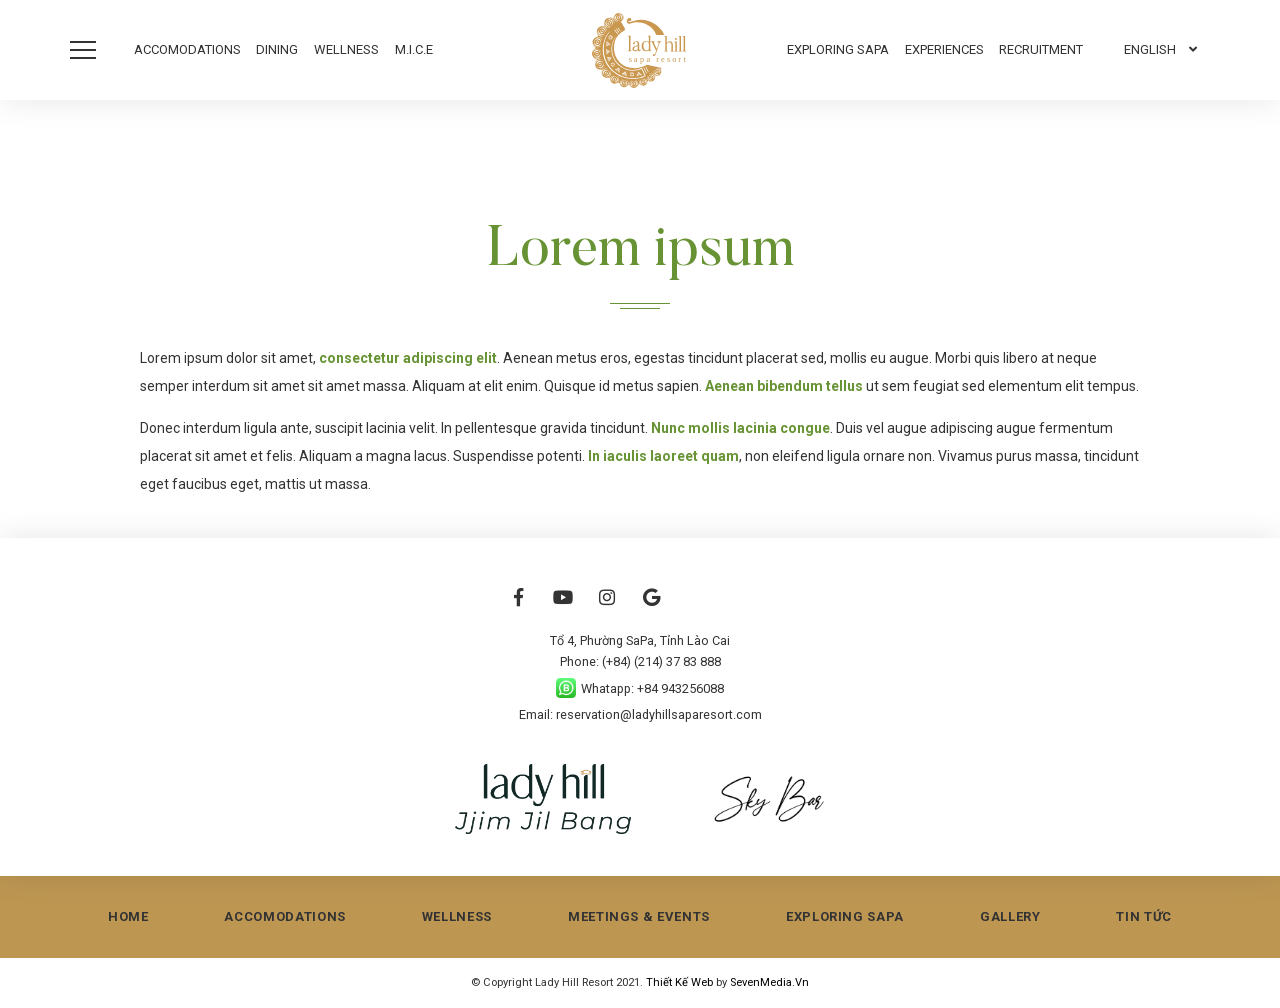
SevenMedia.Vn (769, 982)
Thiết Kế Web (681, 982)
